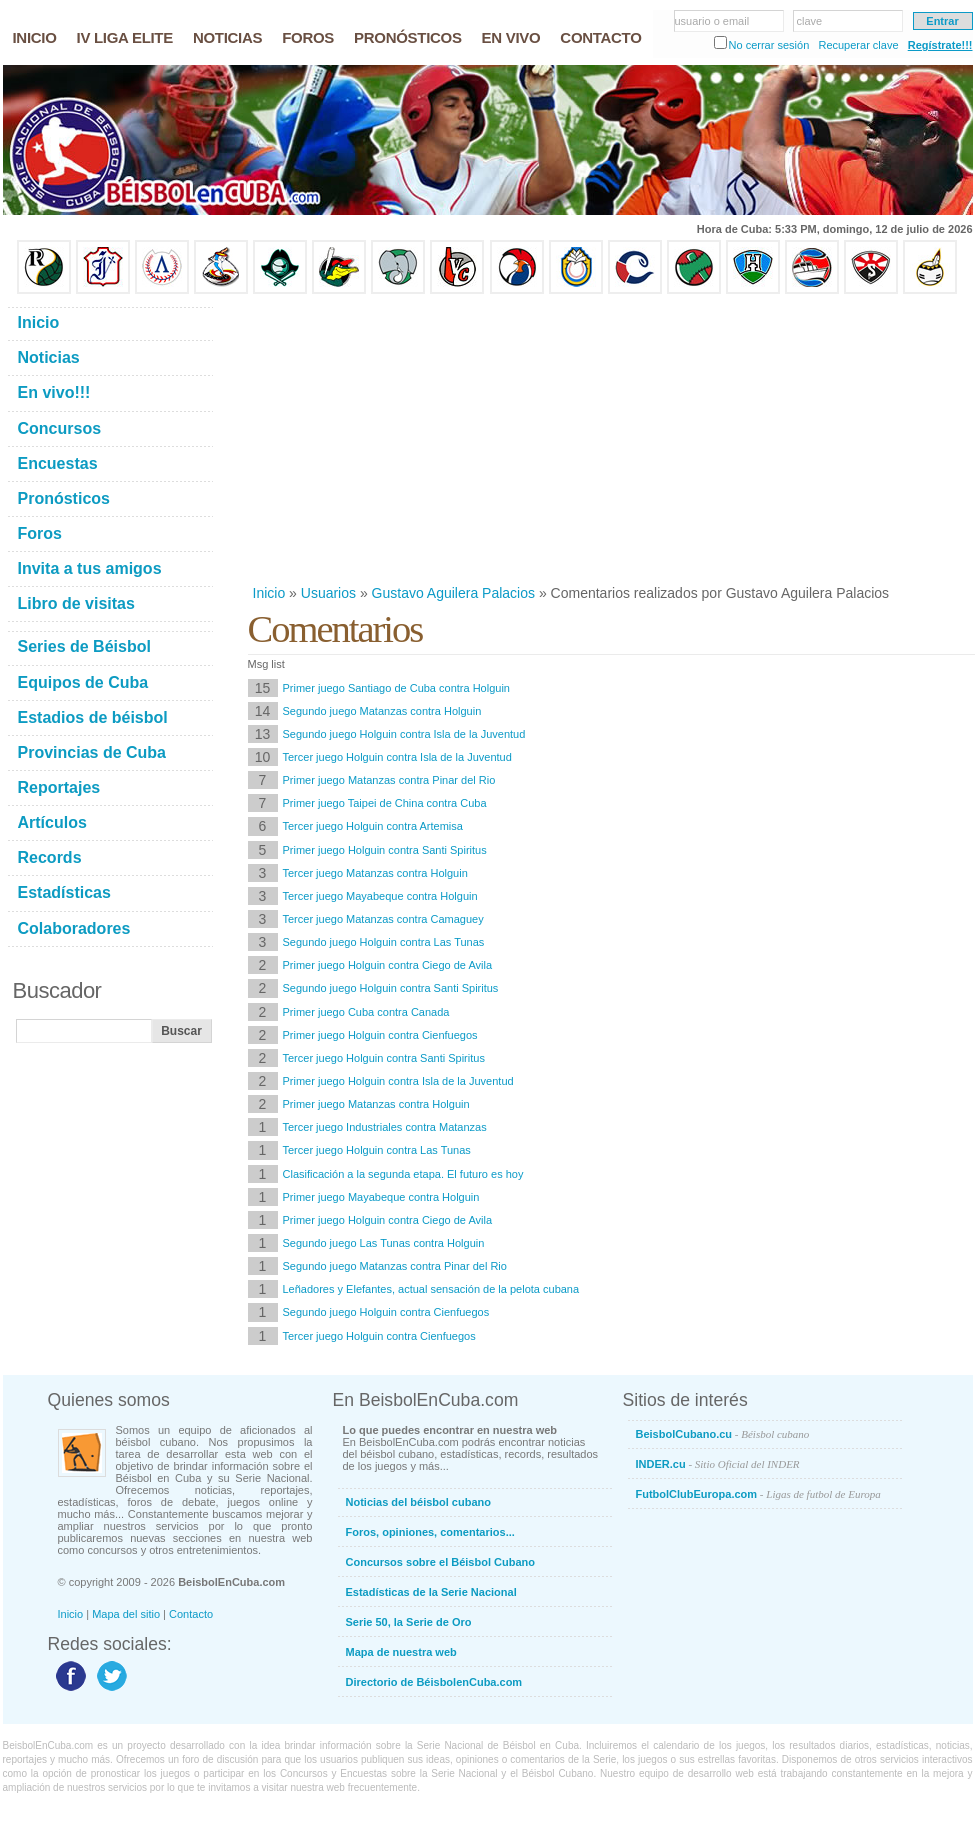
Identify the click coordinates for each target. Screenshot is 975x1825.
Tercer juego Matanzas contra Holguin (375, 873)
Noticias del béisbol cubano (418, 1502)
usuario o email (712, 21)
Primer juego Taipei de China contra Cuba (385, 803)
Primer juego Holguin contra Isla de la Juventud (398, 1081)
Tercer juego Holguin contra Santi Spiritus (384, 1058)
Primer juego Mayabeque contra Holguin (381, 1197)
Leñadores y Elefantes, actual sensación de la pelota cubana (431, 1289)
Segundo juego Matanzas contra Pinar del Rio (395, 1266)
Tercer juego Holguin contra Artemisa (373, 826)
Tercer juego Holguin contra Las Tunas (377, 1150)
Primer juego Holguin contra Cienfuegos (380, 1035)
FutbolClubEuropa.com (758, 1494)
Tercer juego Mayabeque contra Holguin (380, 896)
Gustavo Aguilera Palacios (453, 593)
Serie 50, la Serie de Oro (409, 1622)
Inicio (269, 593)
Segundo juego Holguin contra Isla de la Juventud (404, 734)
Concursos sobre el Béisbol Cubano (440, 1562)
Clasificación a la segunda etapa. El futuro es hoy (403, 1174)
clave (810, 21)
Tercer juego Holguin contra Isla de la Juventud (397, 757)
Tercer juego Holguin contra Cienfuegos (379, 1336)
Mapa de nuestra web (401, 1652)
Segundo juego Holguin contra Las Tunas (384, 942)
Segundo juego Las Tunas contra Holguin (384, 1243)
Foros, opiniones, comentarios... (430, 1532)
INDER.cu (718, 1464)
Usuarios (328, 593)
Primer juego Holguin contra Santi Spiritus (385, 850)
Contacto (191, 1614)
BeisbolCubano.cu (723, 1434)
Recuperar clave (858, 45)
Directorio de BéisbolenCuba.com (434, 1682)
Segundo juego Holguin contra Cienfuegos (386, 1312)
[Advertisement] (582, 439)
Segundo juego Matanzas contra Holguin (382, 711)
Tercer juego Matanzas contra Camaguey (383, 919)
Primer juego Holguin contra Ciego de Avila (388, 965)
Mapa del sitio (126, 1614)
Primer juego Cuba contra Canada (366, 1012)
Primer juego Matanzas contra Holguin (376, 1104)
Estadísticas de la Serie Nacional (431, 1592)
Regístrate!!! (940, 45)
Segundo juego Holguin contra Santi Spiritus (391, 988)
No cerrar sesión (769, 45)
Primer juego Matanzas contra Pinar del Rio (389, 780)
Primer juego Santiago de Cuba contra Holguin (396, 688)
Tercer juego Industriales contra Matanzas (385, 1127)
